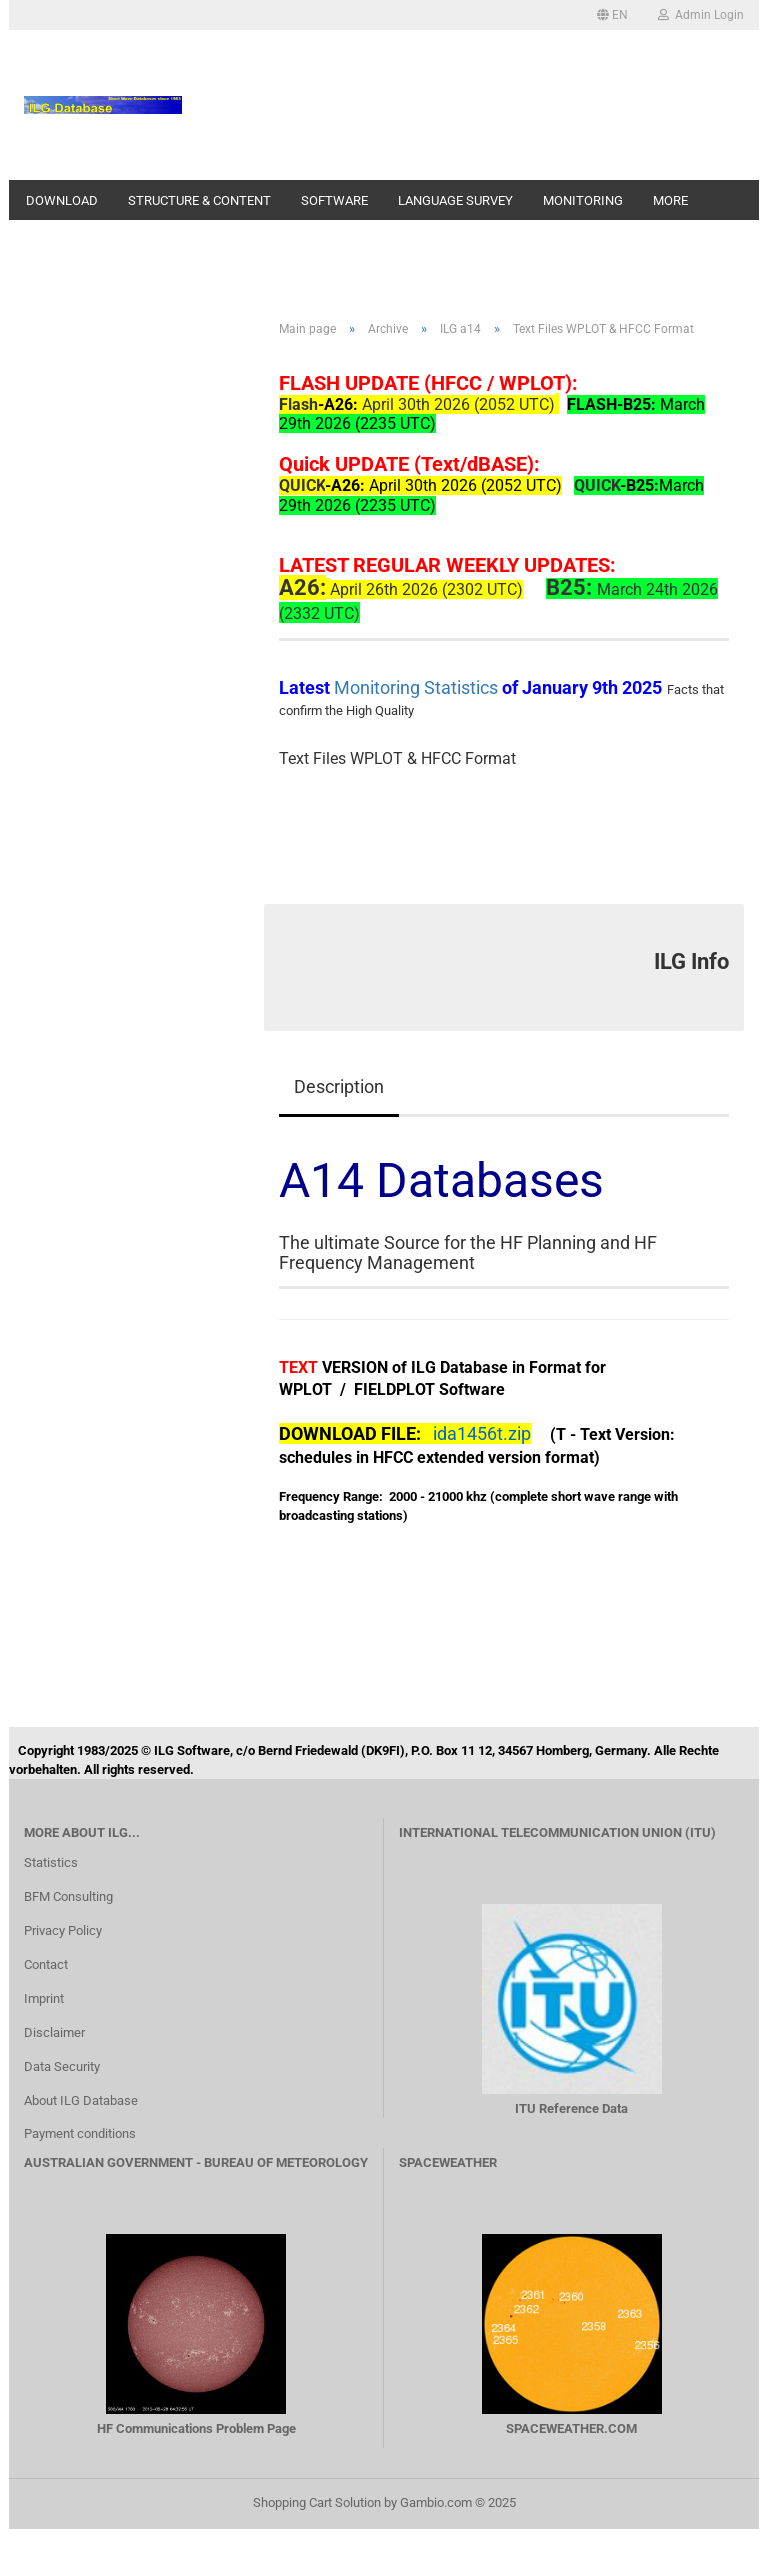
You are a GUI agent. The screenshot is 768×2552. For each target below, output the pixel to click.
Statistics (51, 1862)
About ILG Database (81, 2100)
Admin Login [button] (701, 15)
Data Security (62, 2066)
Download (62, 200)
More (670, 200)
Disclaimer (54, 2032)
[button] (612, 15)
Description (339, 1086)
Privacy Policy (63, 1930)
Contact (46, 1964)
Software (334, 200)
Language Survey (455, 200)
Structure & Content (199, 200)
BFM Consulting (68, 1896)
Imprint (44, 1998)
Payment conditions (80, 2133)
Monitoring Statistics (418, 687)
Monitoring (583, 200)
